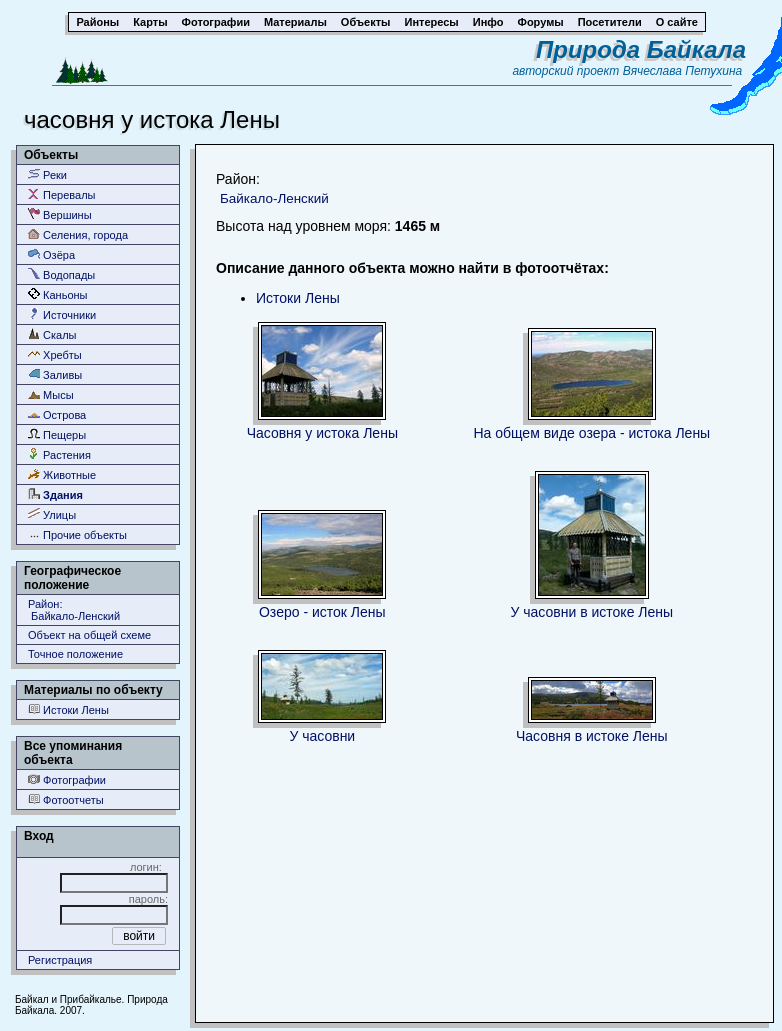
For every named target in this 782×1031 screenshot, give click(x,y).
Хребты (55, 354)
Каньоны (58, 294)
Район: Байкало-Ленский (74, 610)
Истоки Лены (68, 709)
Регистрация (60, 960)
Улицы (52, 514)
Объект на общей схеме (89, 635)
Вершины (60, 214)
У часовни (322, 736)
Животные (62, 474)
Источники (62, 314)
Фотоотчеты (66, 799)
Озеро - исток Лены (322, 612)
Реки (47, 174)
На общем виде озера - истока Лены (591, 433)
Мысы (51, 394)
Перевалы (61, 194)
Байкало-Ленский (274, 198)
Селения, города (78, 234)
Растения (59, 454)
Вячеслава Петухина (683, 71)
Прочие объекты (77, 534)
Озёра (51, 254)
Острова (57, 414)
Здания (55, 494)
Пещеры (57, 434)
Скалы (52, 334)
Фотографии (67, 779)
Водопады (61, 274)
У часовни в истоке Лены (591, 612)
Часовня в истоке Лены (592, 736)
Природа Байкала (641, 49)
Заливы (55, 374)
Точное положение (75, 654)
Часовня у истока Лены (322, 433)
